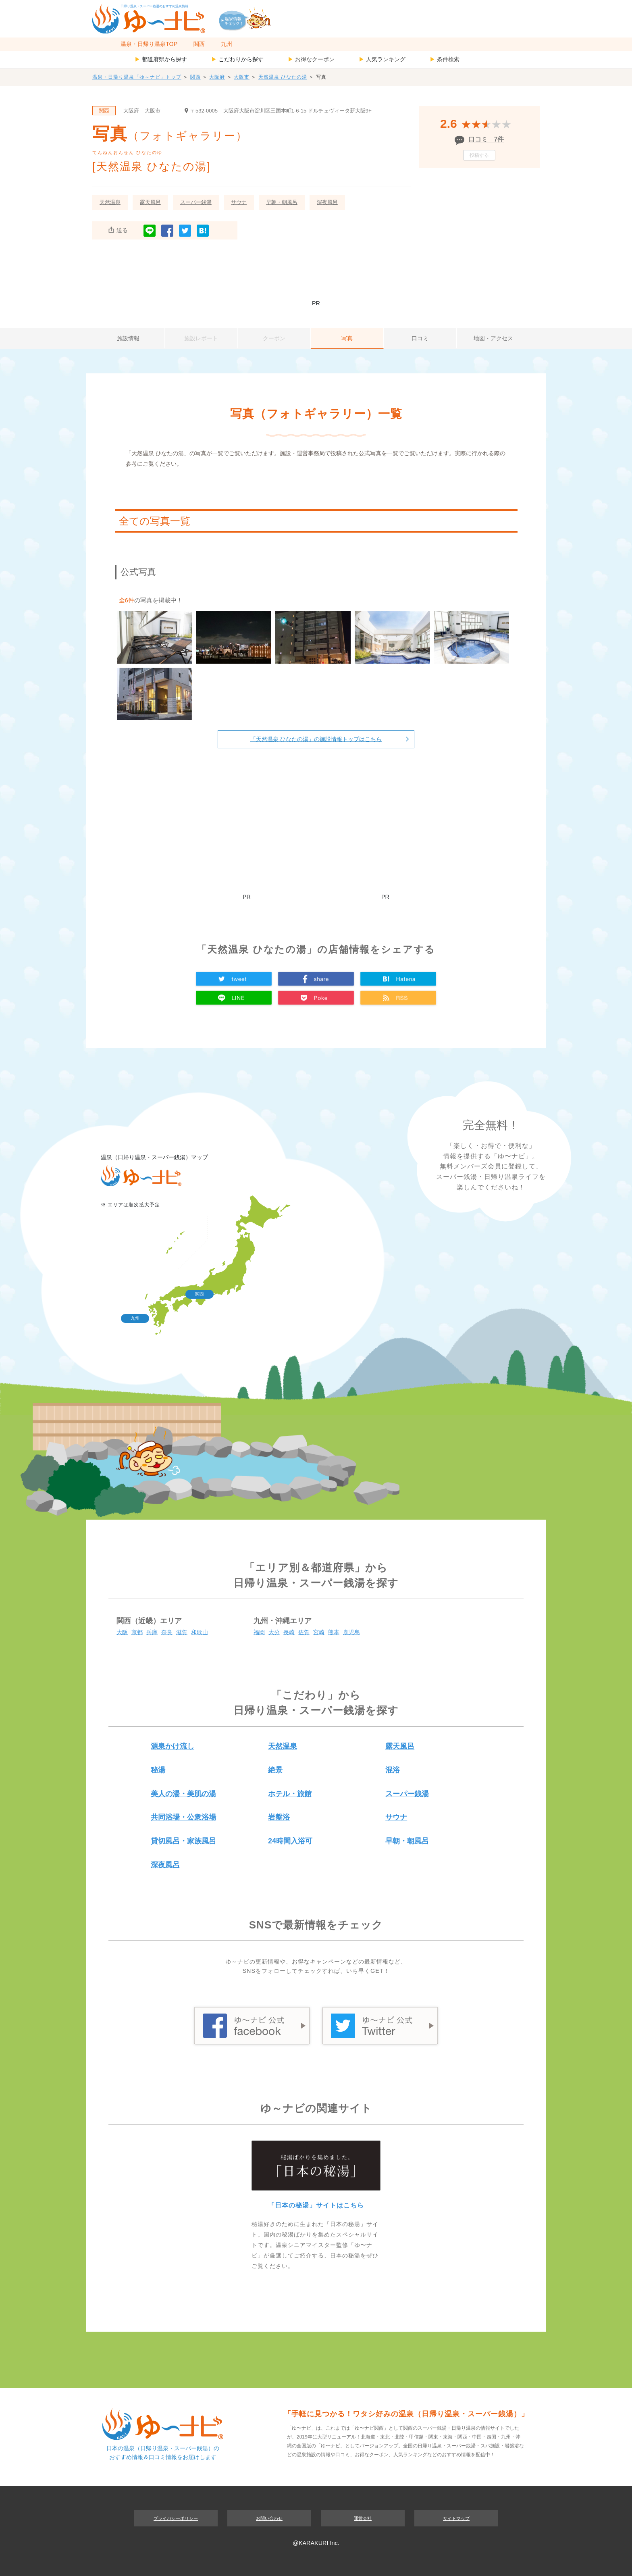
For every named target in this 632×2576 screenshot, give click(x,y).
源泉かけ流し (172, 1746)
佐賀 (304, 1632)
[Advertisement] (316, 274)
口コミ (420, 338)
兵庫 (152, 1632)
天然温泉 (110, 202)
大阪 (122, 1632)
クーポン (274, 338)
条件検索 (444, 59)
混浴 (392, 1770)
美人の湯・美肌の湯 (183, 1794)
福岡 (259, 1632)
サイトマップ (456, 2518)
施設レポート (201, 338)
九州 (226, 44)
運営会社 (363, 2518)
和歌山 (199, 1632)
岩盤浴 (279, 1817)
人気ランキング (382, 59)
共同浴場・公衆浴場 (183, 1817)
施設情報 (128, 338)
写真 (347, 338)
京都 (137, 1632)
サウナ (239, 202)
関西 (199, 44)
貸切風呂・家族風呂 (183, 1841)
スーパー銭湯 (196, 202)
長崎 (289, 1632)
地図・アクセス (493, 338)
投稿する (479, 155)
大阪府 (217, 77)
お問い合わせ (269, 2518)
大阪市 (241, 77)
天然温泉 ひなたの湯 (282, 77)
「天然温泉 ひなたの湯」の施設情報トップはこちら (316, 739)
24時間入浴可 (290, 1841)
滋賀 (181, 1632)
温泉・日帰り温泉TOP (149, 44)
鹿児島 (351, 1632)
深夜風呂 (327, 202)
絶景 (275, 1770)
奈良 (167, 1632)
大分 (274, 1632)
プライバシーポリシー (176, 2518)
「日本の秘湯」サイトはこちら (316, 2205)
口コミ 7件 (486, 139)
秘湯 (158, 1770)
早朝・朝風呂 (281, 202)
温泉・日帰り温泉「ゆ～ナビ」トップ (136, 77)
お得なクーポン (311, 59)
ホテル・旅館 (290, 1794)
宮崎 (318, 1632)
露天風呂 (150, 202)
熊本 (333, 1632)
